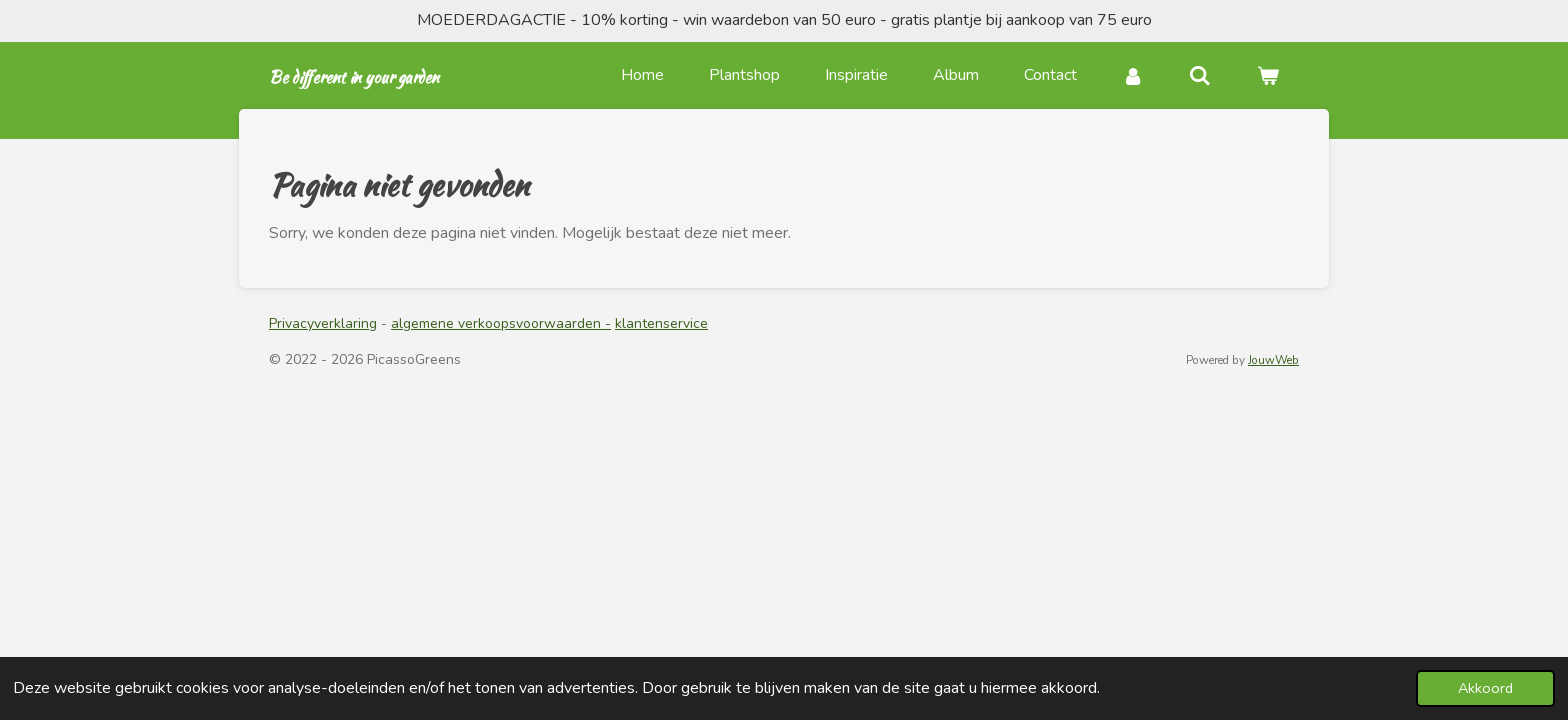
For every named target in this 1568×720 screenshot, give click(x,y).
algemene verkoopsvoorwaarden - (501, 323)
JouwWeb (1273, 360)
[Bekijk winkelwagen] (1268, 75)
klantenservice (661, 323)
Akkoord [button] (1485, 688)
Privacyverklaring (323, 323)
